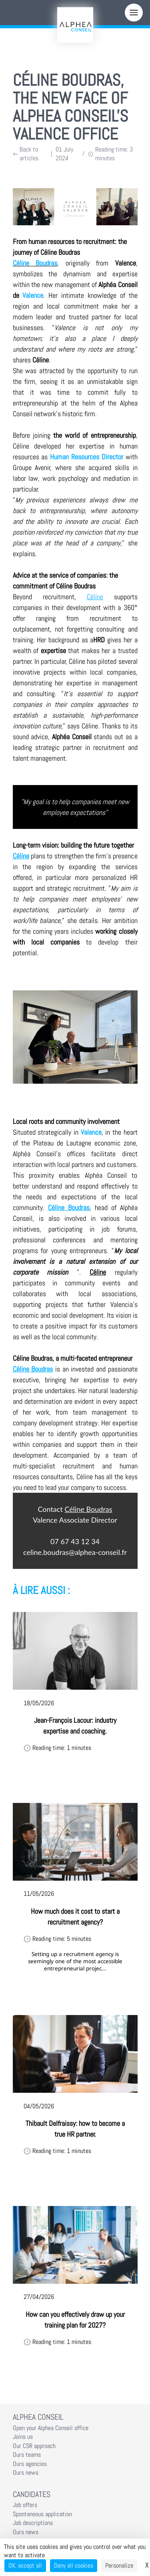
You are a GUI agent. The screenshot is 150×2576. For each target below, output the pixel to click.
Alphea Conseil (38, 2417)
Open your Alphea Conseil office (50, 2428)
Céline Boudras (69, 1207)
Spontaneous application (42, 2514)
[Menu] (134, 13)
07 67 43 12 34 (75, 1541)
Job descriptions (33, 2523)
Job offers (25, 2505)
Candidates (31, 2494)
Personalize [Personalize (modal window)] (119, 2565)
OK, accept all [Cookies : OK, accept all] (25, 2565)
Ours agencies (30, 2464)
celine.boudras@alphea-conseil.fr (75, 1552)
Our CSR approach (34, 2446)
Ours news (25, 2473)
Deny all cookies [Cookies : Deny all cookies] (73, 2565)
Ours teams (27, 2455)
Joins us (23, 2437)
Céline (95, 596)
